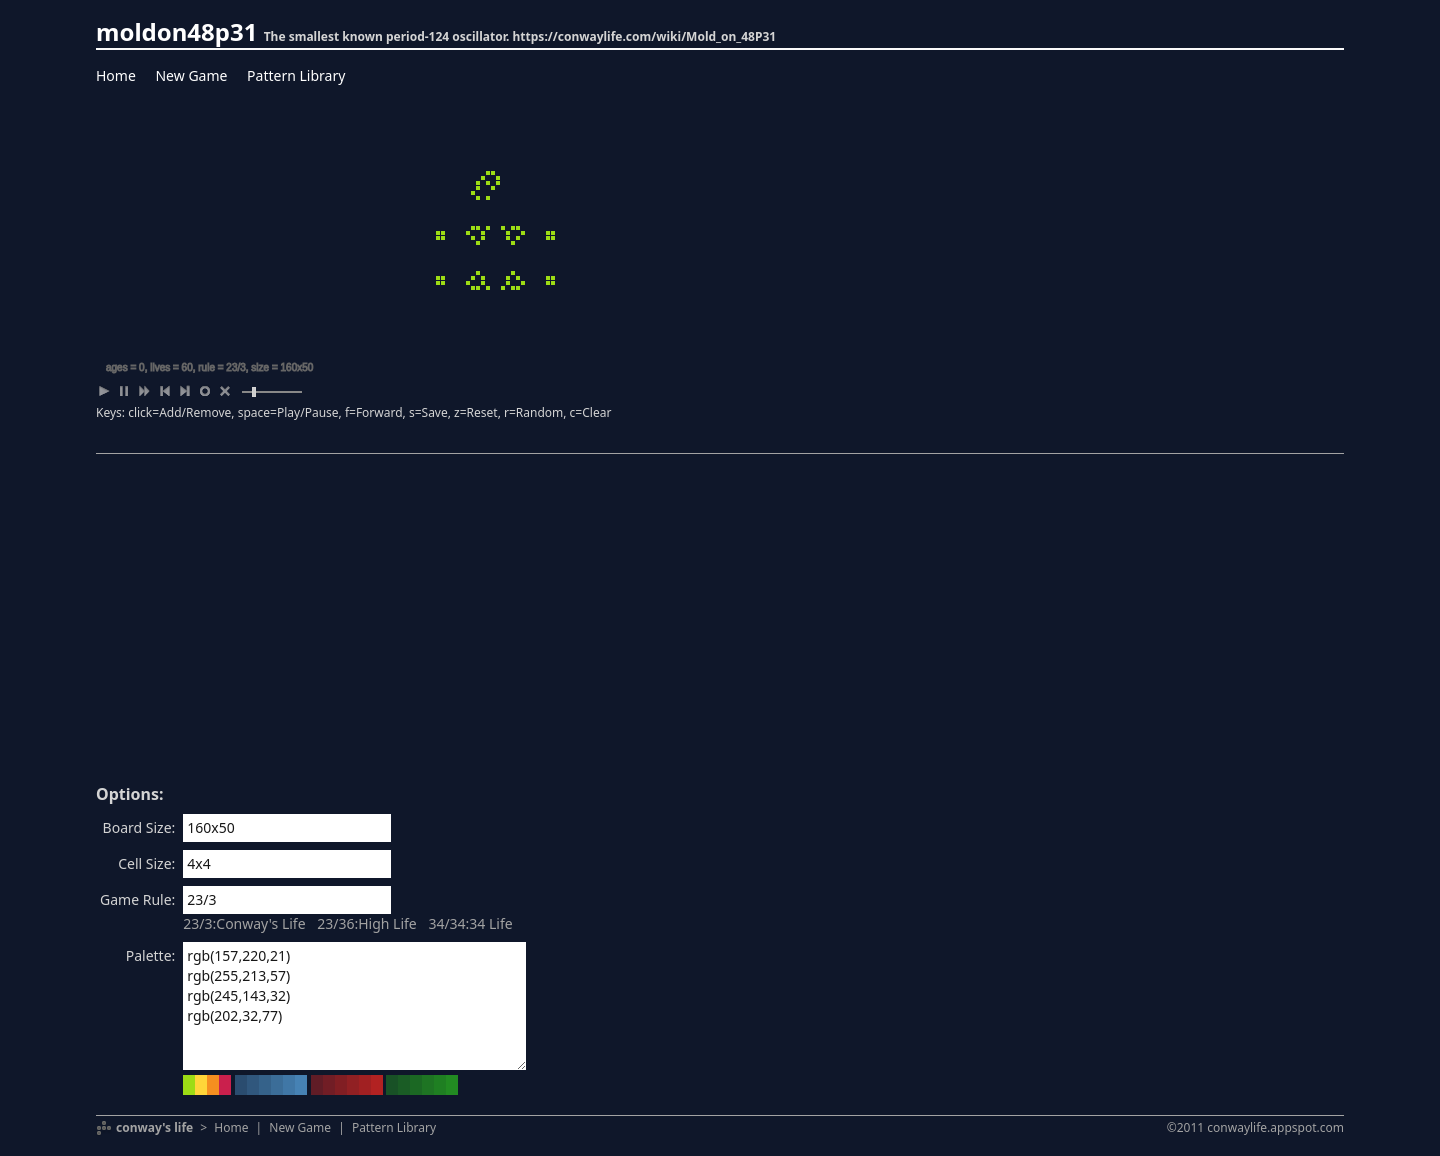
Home (116, 75)
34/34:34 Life (470, 923)
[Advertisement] (720, 626)
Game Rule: (137, 899)
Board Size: (139, 827)
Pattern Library (296, 75)
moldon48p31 (176, 31)
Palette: (151, 955)
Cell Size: (146, 863)
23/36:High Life (367, 923)
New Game (191, 75)
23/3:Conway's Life (244, 923)
